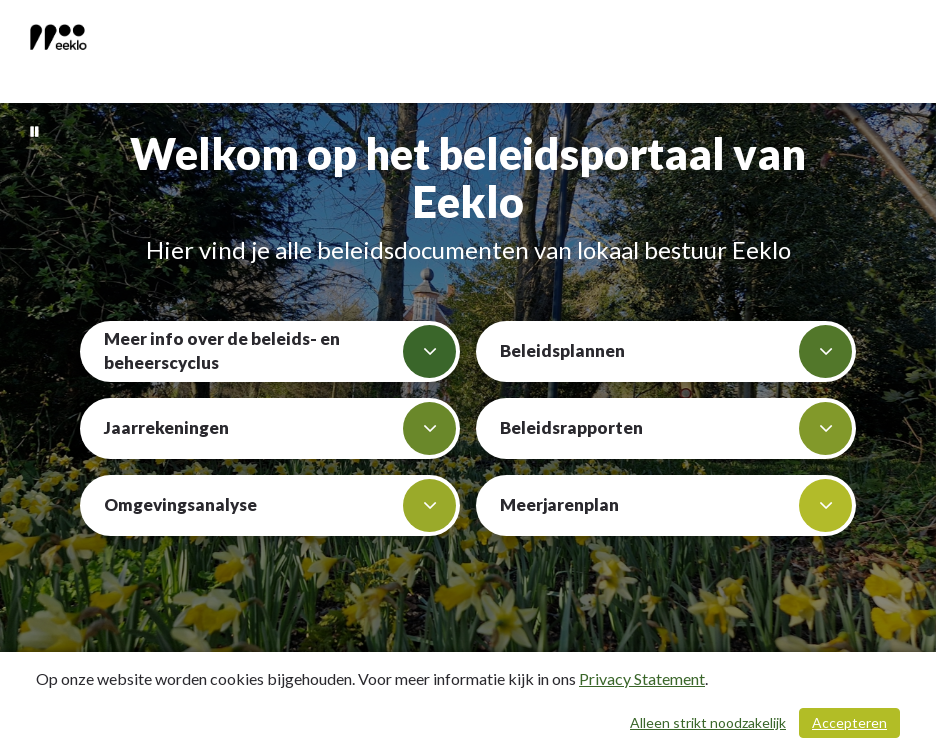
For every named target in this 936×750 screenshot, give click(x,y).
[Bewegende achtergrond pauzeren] (35, 130)
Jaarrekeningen (280, 428)
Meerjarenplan (676, 505)
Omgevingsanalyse (280, 505)
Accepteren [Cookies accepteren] (849, 722)
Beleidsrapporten (676, 428)
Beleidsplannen (676, 351)
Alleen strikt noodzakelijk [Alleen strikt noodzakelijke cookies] (708, 722)
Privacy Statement (642, 678)
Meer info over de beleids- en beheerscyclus (280, 351)
